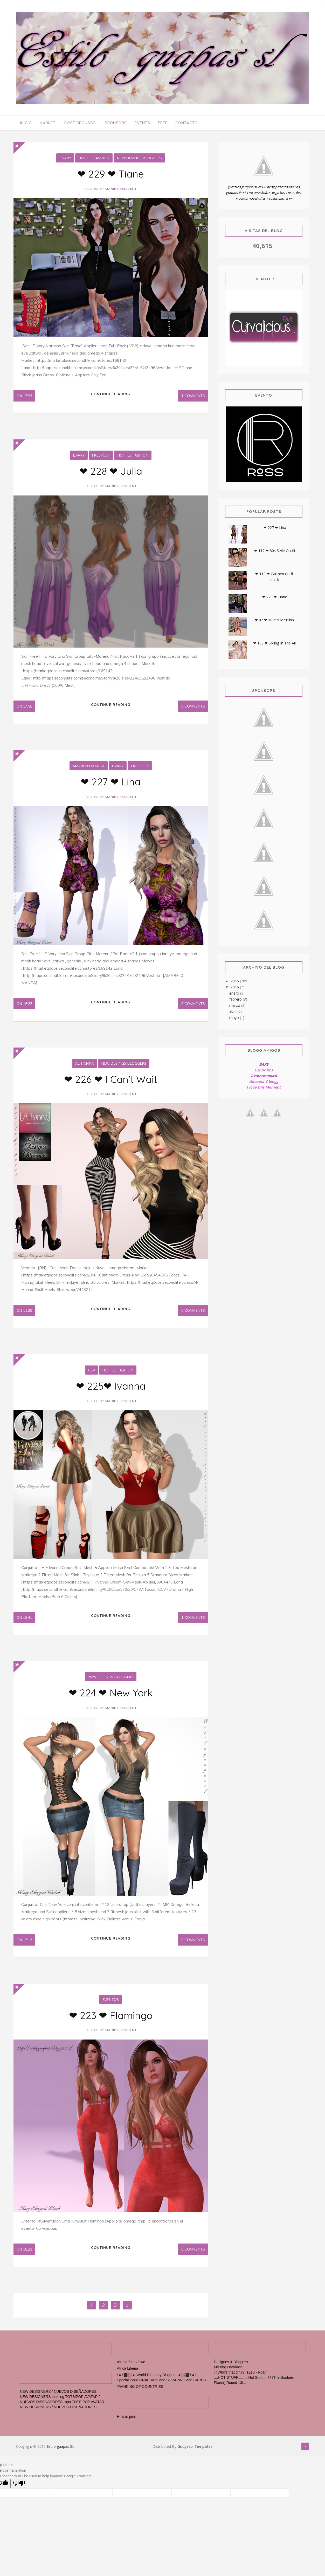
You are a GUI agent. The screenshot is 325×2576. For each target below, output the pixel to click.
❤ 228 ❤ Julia (110, 473)
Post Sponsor (80, 123)
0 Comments (193, 708)
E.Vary (65, 158)
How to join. (126, 2425)
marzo (235, 1006)
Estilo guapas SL (60, 2455)
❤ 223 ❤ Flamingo (111, 2023)
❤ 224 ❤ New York (111, 1699)
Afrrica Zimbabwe (131, 2371)
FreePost (101, 457)
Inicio (26, 123)
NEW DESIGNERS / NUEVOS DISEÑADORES (58, 2400)
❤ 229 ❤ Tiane (110, 174)
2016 (235, 987)
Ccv (91, 1375)
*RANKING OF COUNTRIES (140, 2395)
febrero (236, 999)
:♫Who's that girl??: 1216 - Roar (240, 2381)
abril (233, 1012)
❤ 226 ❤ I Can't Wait (110, 1083)
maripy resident (121, 189)
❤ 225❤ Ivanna (111, 1391)
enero (234, 993)
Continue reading (110, 396)
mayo (234, 1018)
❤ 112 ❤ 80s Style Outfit (274, 551)
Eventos (110, 2006)
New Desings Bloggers (139, 158)
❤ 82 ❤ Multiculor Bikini (275, 620)
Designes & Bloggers (231, 2371)
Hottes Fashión (93, 158)
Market (48, 123)
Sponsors (116, 123)
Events (142, 123)
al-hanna (84, 1067)
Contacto (186, 123)
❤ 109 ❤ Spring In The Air (274, 643)
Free (163, 123)
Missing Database (228, 2376)
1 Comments (193, 396)
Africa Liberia (127, 2377)
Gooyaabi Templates (194, 2455)
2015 (235, 981)
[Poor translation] (19, 2492)
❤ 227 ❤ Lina (111, 785)
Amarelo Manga (89, 768)
